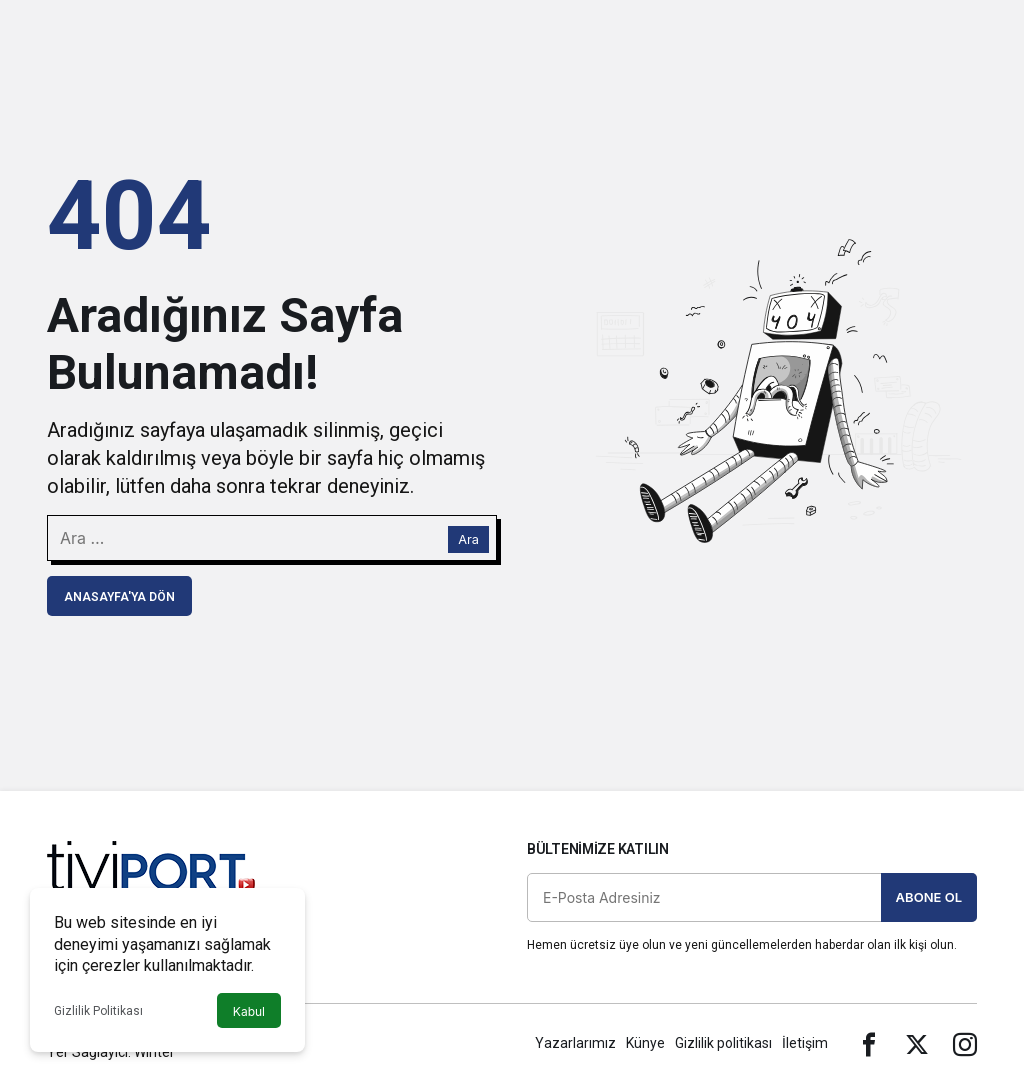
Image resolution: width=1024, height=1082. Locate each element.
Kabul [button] (249, 1011)
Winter (154, 1052)
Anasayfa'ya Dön (119, 597)
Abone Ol (929, 897)
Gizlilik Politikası (98, 1011)
